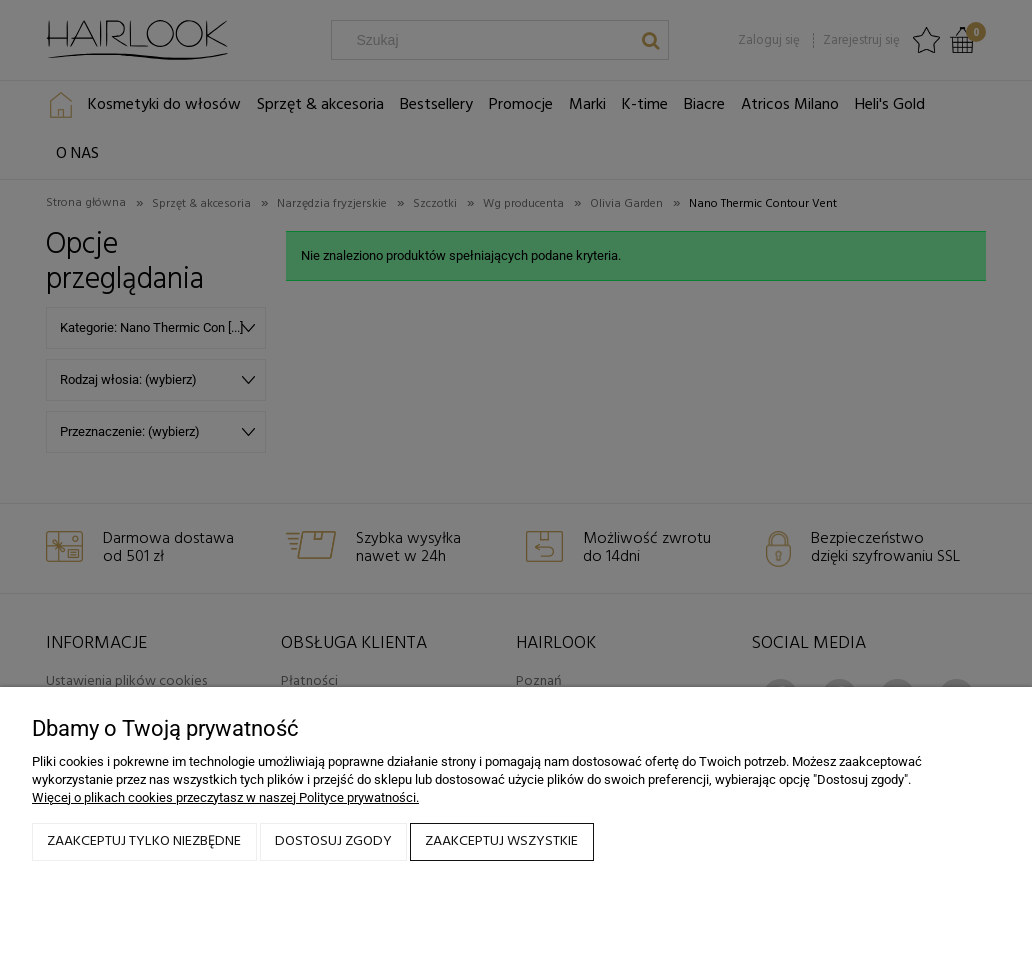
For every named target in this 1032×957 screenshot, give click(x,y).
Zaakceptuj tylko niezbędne (144, 841)
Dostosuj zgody (333, 841)
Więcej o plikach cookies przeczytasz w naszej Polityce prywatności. (225, 797)
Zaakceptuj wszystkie (501, 841)
